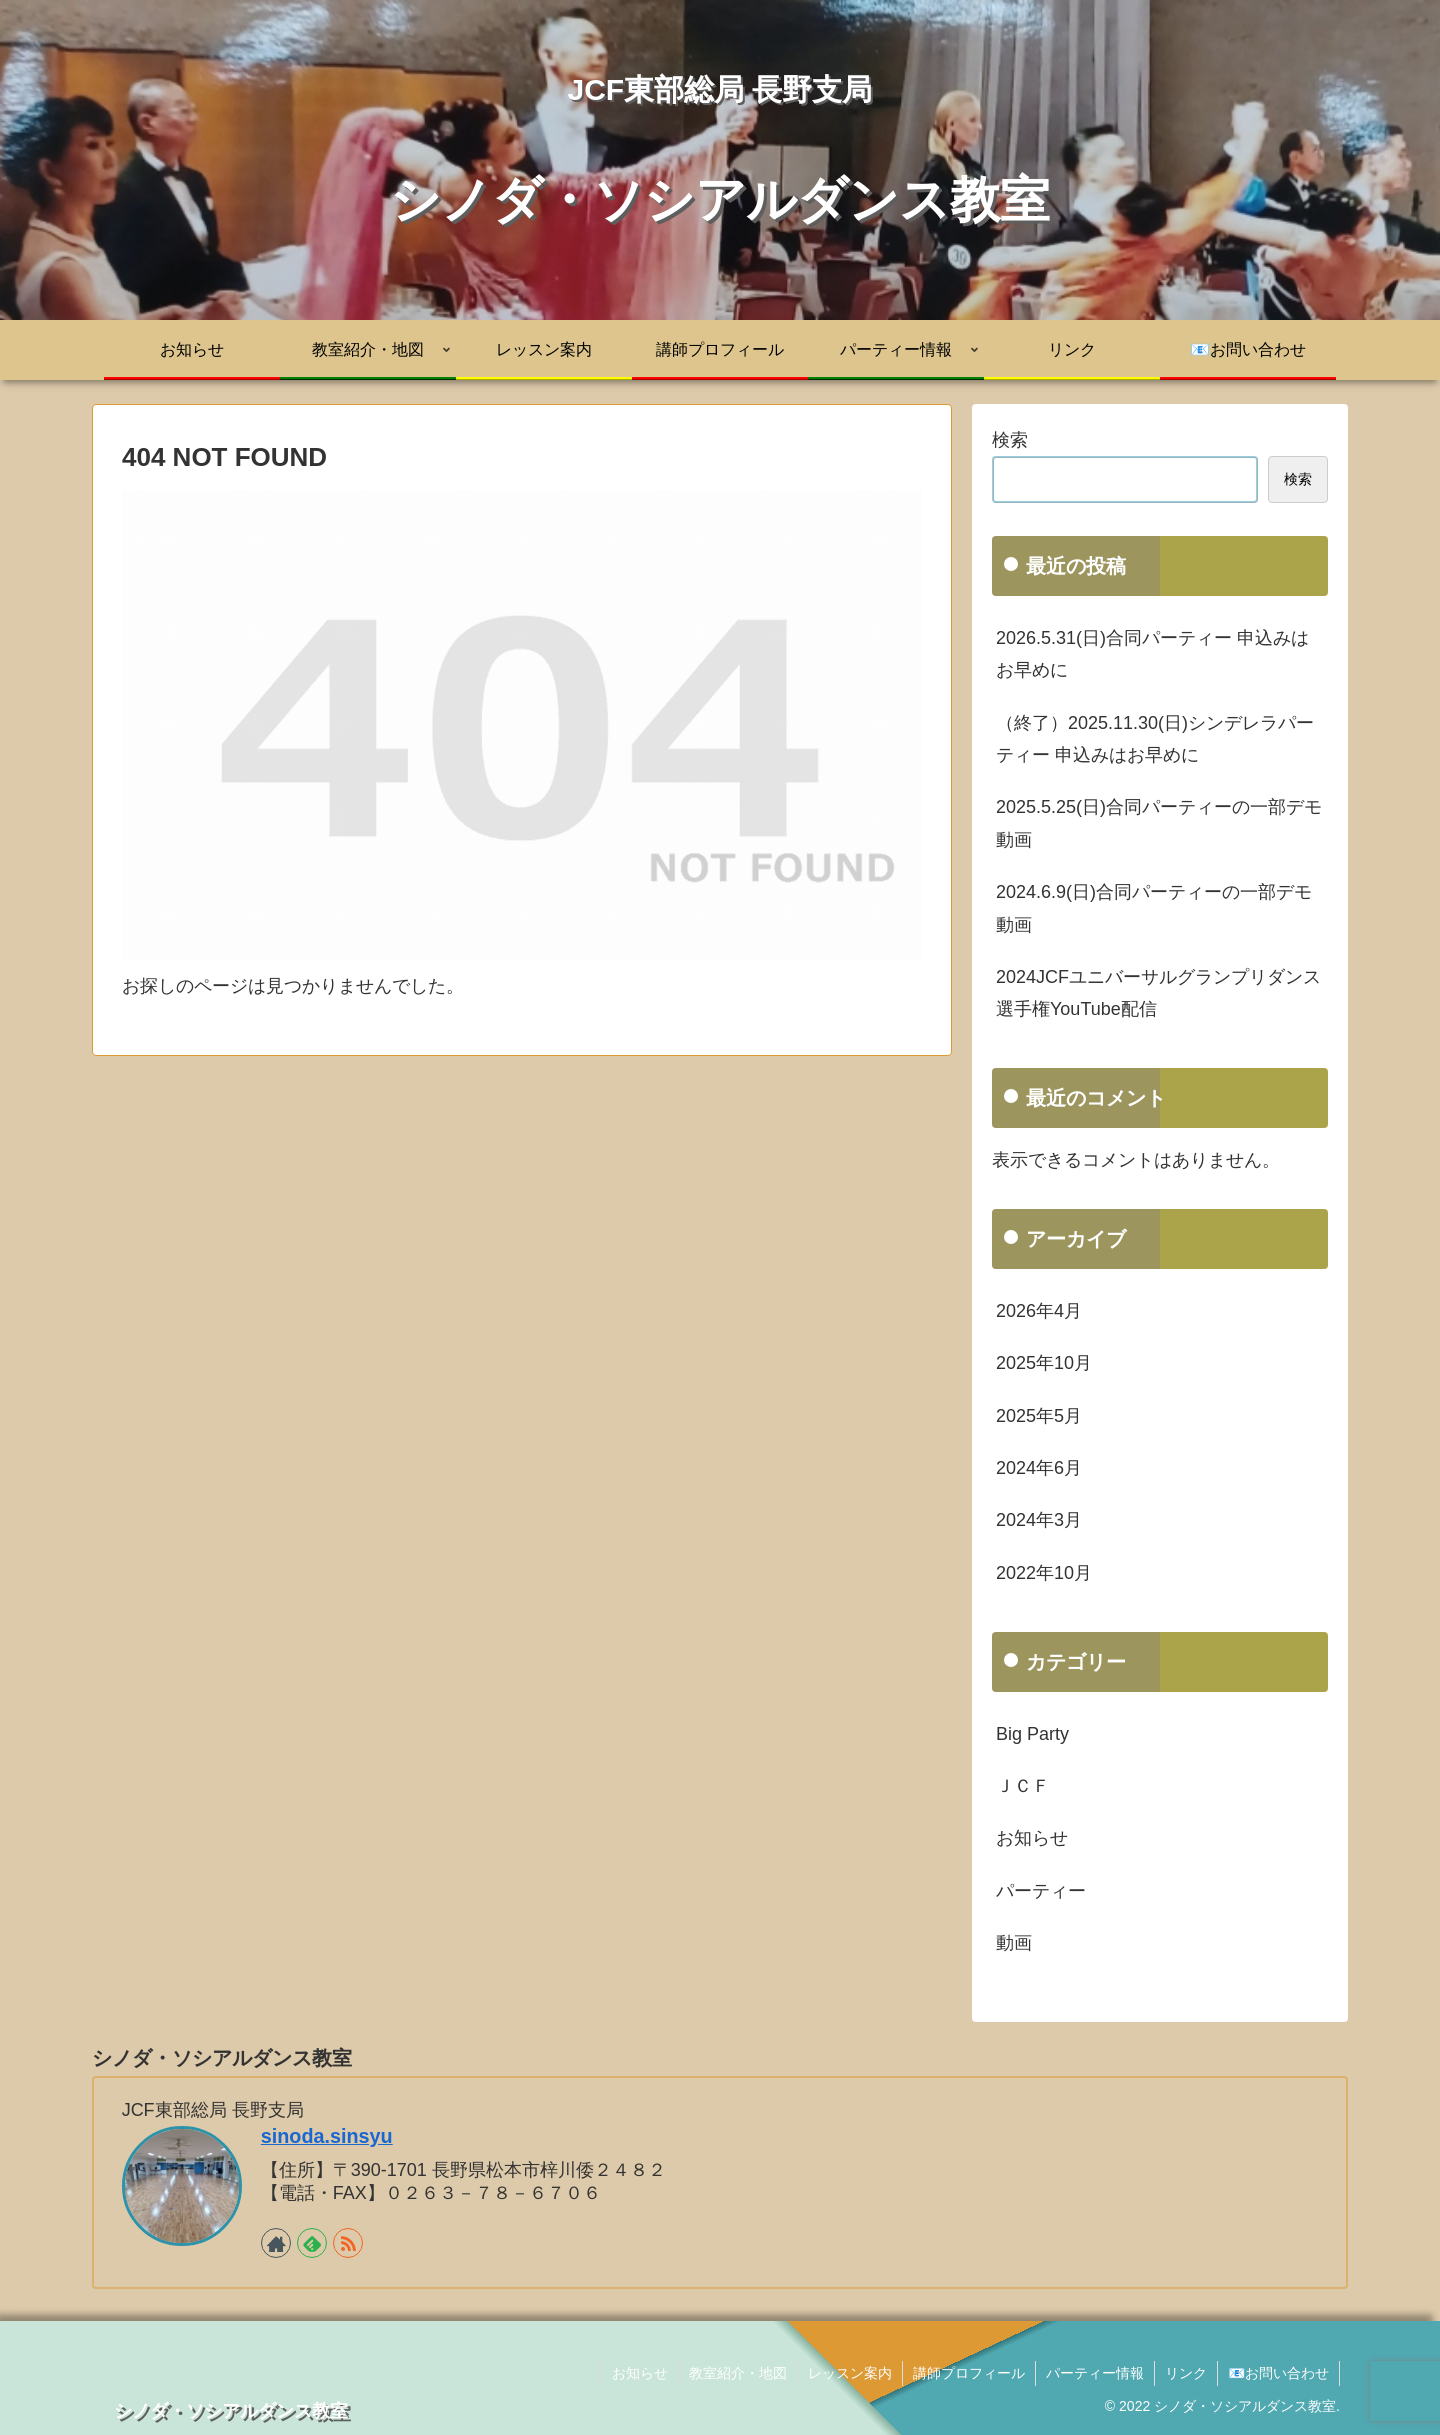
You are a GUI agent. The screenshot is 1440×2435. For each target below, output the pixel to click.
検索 (1010, 440)
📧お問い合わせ (1278, 2373)
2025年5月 (1039, 1416)
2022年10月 (1044, 1573)
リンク (1186, 2373)
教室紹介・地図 (738, 2373)
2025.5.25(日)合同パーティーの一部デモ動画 (1159, 823)
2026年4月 (1039, 1311)
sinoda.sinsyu (327, 2136)
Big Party (1032, 1734)
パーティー (1041, 1891)
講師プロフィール (969, 2373)
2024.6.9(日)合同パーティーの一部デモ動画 (1154, 908)
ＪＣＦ (1023, 1786)
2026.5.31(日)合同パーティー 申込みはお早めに (1152, 654)
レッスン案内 (850, 2373)
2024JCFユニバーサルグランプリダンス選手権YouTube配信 (1158, 993)
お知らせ (1032, 1838)
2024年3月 (1039, 1520)
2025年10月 (1044, 1363)
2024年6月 (1039, 1468)
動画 (1014, 1943)
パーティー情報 (1095, 2373)
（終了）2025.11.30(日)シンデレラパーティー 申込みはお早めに (1155, 739)
